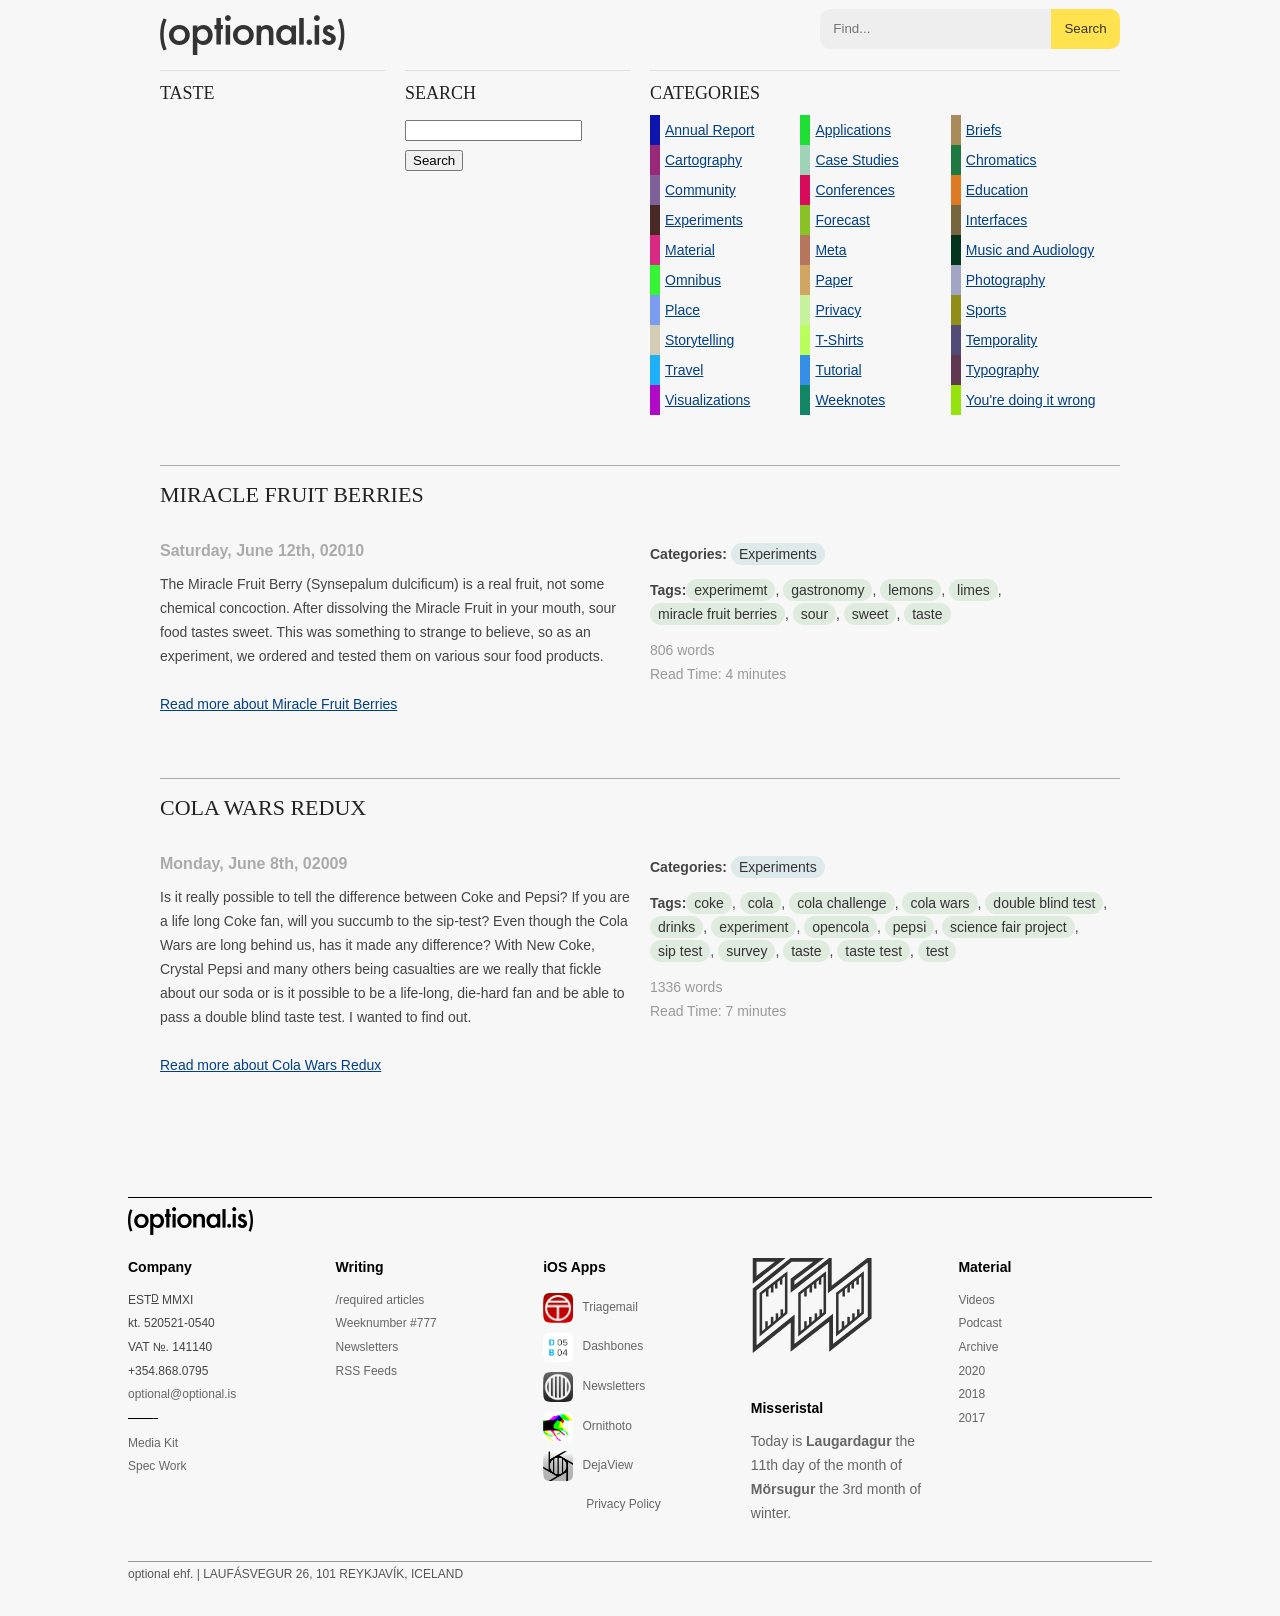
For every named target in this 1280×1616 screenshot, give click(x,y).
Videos (976, 1300)
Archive (978, 1347)
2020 (971, 1371)
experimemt (730, 590)
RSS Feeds (366, 1371)
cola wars (939, 903)
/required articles (380, 1300)
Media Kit (153, 1443)
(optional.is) (253, 35)
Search (1085, 28)
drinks (676, 927)
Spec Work (157, 1466)
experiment (753, 927)
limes (973, 590)
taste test (873, 951)
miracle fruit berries (717, 614)
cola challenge (842, 903)
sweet (870, 614)
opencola (840, 927)
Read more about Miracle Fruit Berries (278, 704)
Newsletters (367, 1347)
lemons (910, 590)
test (937, 951)
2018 (971, 1394)
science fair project (1008, 927)
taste (927, 614)
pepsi (909, 927)
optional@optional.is (182, 1394)
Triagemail (590, 1308)
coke (709, 903)
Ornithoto (587, 1427)
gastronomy (827, 590)
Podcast (979, 1323)
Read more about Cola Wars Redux (270, 1065)
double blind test (1044, 903)
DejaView (588, 1466)
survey (746, 951)
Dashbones (593, 1347)
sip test (680, 951)
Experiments (778, 554)
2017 (971, 1418)
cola (761, 903)
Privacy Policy (623, 1504)
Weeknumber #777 (386, 1323)
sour (814, 614)
